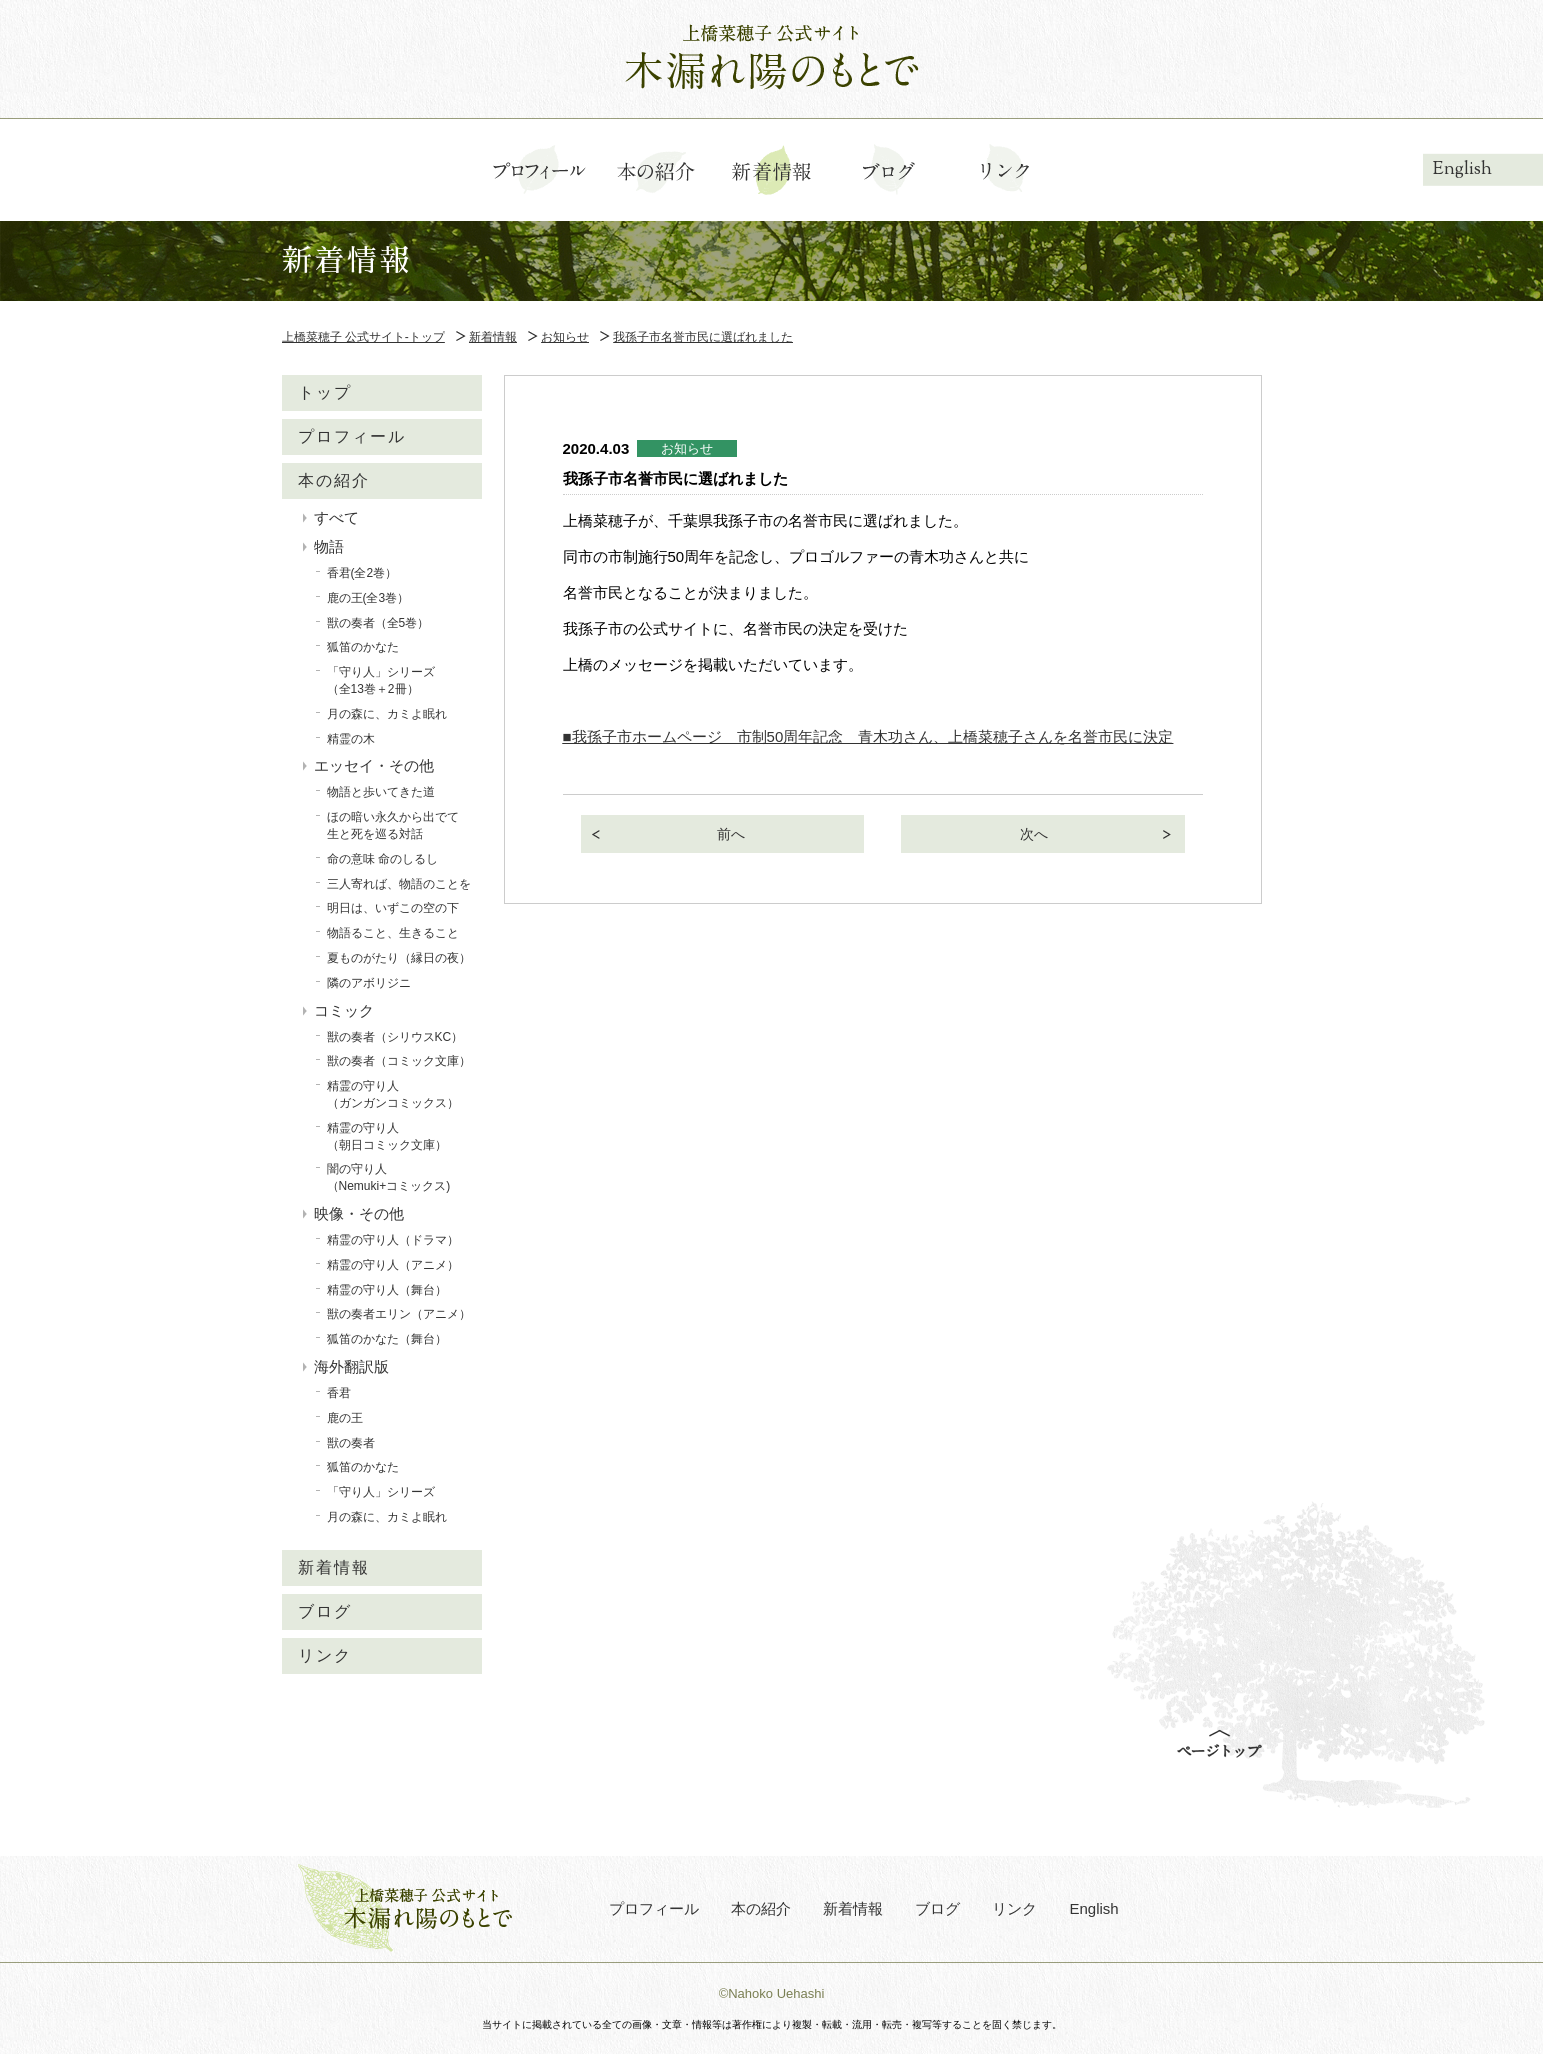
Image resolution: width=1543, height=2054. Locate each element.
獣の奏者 (351, 1443)
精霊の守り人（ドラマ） (393, 1240)
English (1462, 170)
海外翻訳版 (351, 1366)
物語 (329, 546)
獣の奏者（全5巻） (378, 623)
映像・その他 (359, 1213)
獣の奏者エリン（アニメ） (399, 1314)
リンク (325, 1655)
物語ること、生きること (393, 933)
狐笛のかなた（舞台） (387, 1339)
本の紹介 (334, 480)
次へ (1034, 834)
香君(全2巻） (362, 573)
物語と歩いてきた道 (381, 792)
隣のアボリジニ (369, 983)
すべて (336, 517)
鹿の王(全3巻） (368, 598)
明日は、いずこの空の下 (393, 908)
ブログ (325, 1611)
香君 (339, 1393)
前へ (731, 834)
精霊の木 (351, 739)
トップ (325, 392)
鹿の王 (345, 1418)
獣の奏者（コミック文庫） (399, 1061)
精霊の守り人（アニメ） (393, 1265)
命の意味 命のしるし (382, 859)
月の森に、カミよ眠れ (387, 714)
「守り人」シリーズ (381, 1492)
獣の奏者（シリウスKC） (395, 1037)
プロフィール (352, 436)
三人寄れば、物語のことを (399, 884)
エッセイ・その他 (374, 765)
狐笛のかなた (363, 647)
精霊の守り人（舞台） (387, 1290)
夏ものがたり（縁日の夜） (399, 958)
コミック (344, 1010)
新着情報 (334, 1567)
